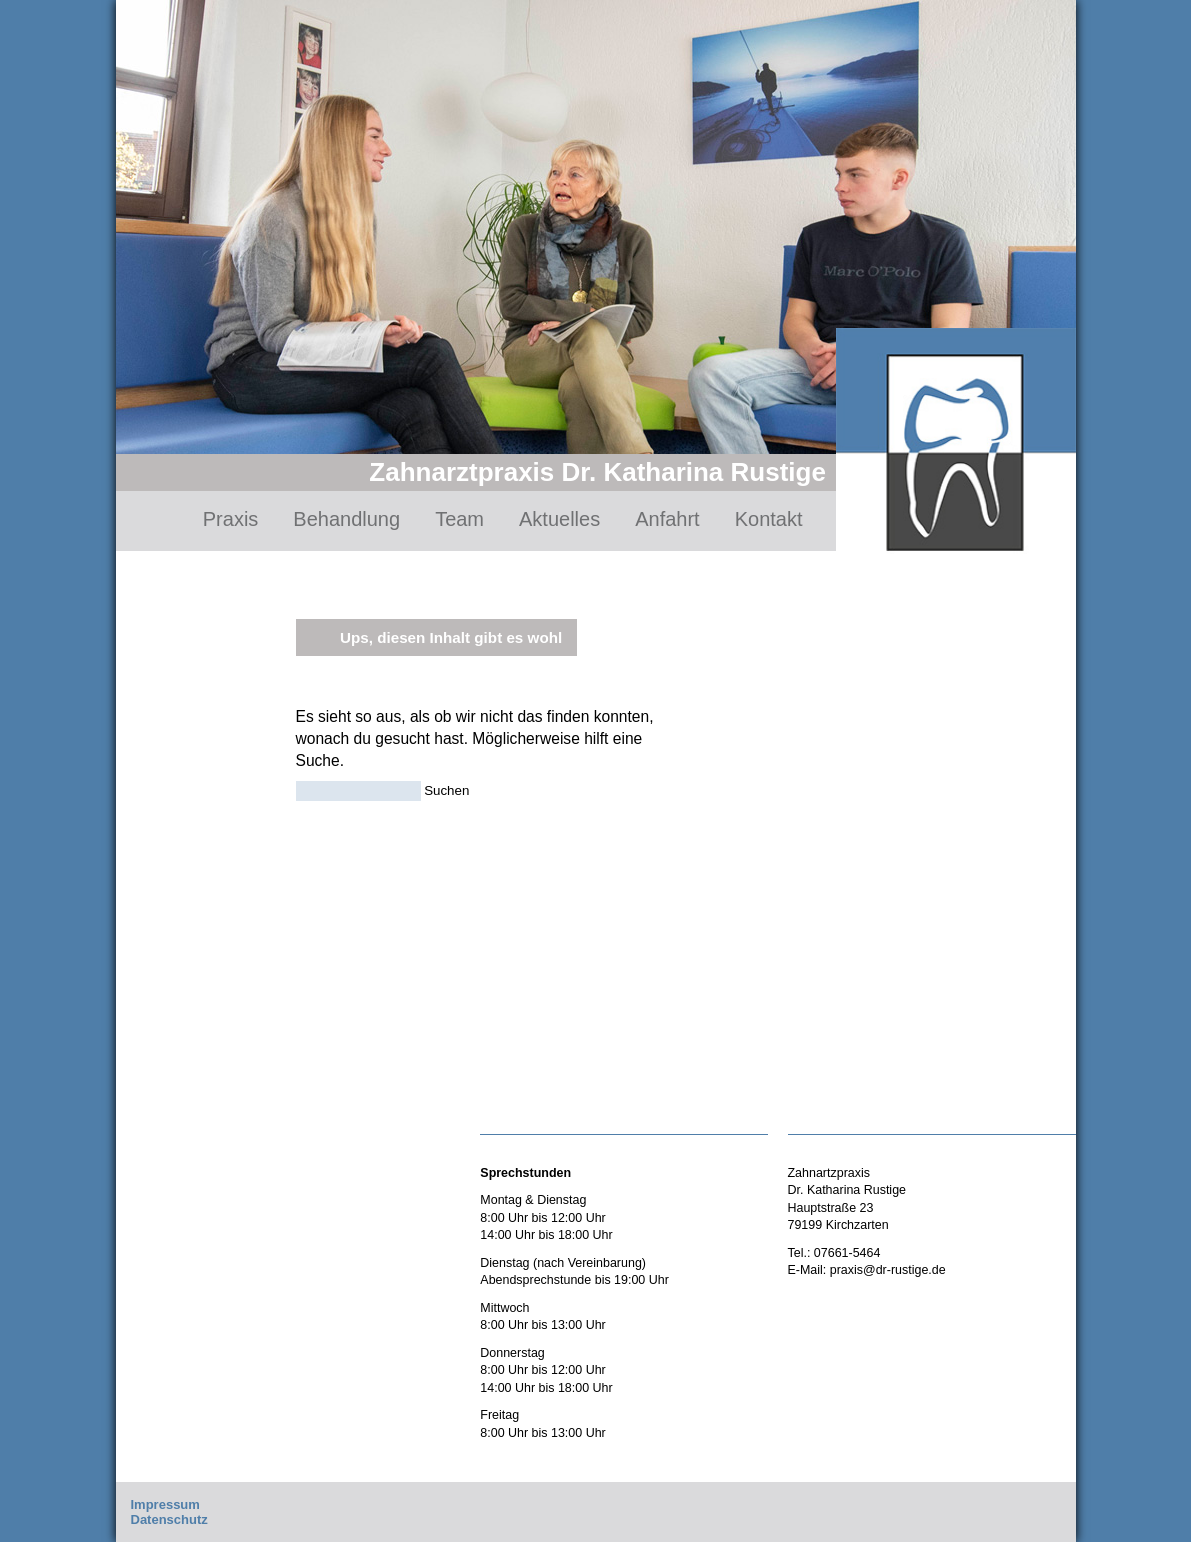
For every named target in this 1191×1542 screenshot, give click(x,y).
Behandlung (346, 519)
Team (459, 519)
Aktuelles (559, 519)
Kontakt (769, 519)
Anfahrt (667, 519)
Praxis (231, 519)
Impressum (165, 1504)
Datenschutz (169, 1519)
